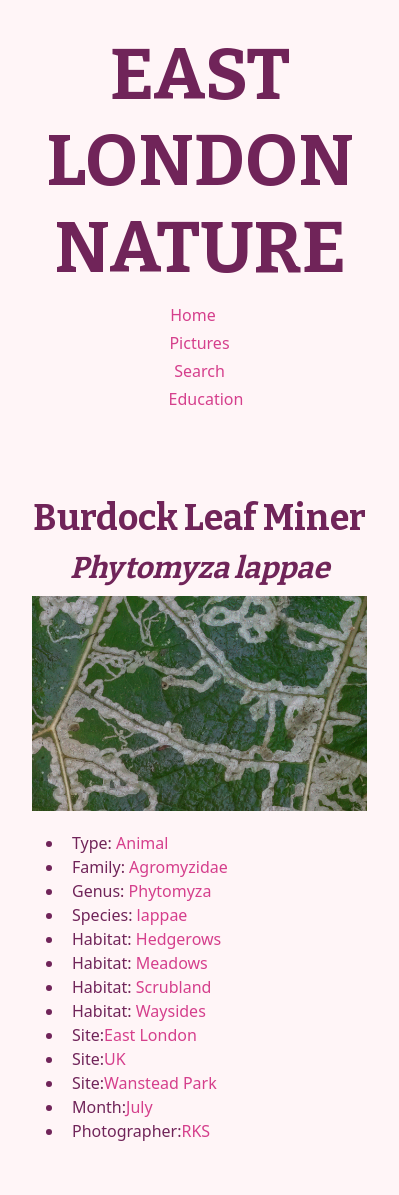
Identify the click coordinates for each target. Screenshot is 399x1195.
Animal (142, 843)
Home (193, 315)
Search (199, 371)
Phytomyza (170, 891)
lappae (162, 915)
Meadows (172, 963)
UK (115, 1059)
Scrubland (174, 987)
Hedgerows (178, 939)
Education (206, 399)
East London (150, 1035)
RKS (195, 1131)
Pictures (199, 343)
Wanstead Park (160, 1083)
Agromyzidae (178, 867)
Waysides (171, 1011)
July (139, 1107)
